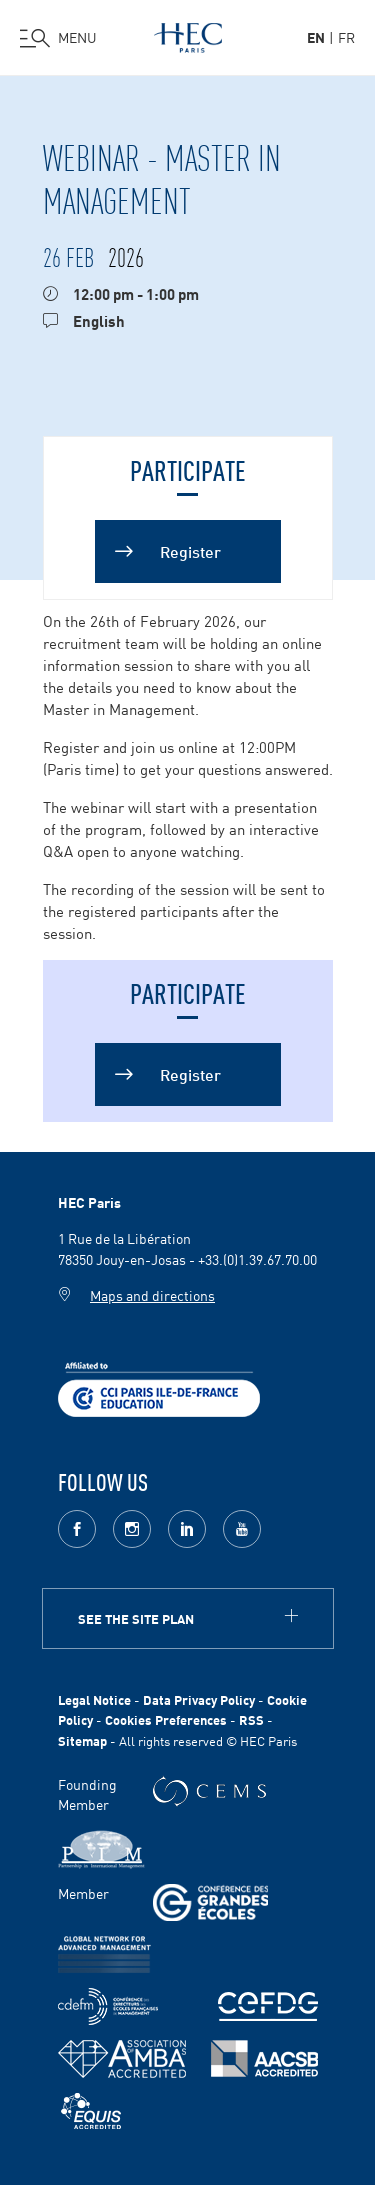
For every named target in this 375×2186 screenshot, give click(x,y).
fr (346, 37)
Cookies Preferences (166, 1719)
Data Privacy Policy (199, 1699)
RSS (251, 1719)
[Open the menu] (58, 38)
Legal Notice (94, 1699)
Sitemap (82, 1740)
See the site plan (136, 1618)
